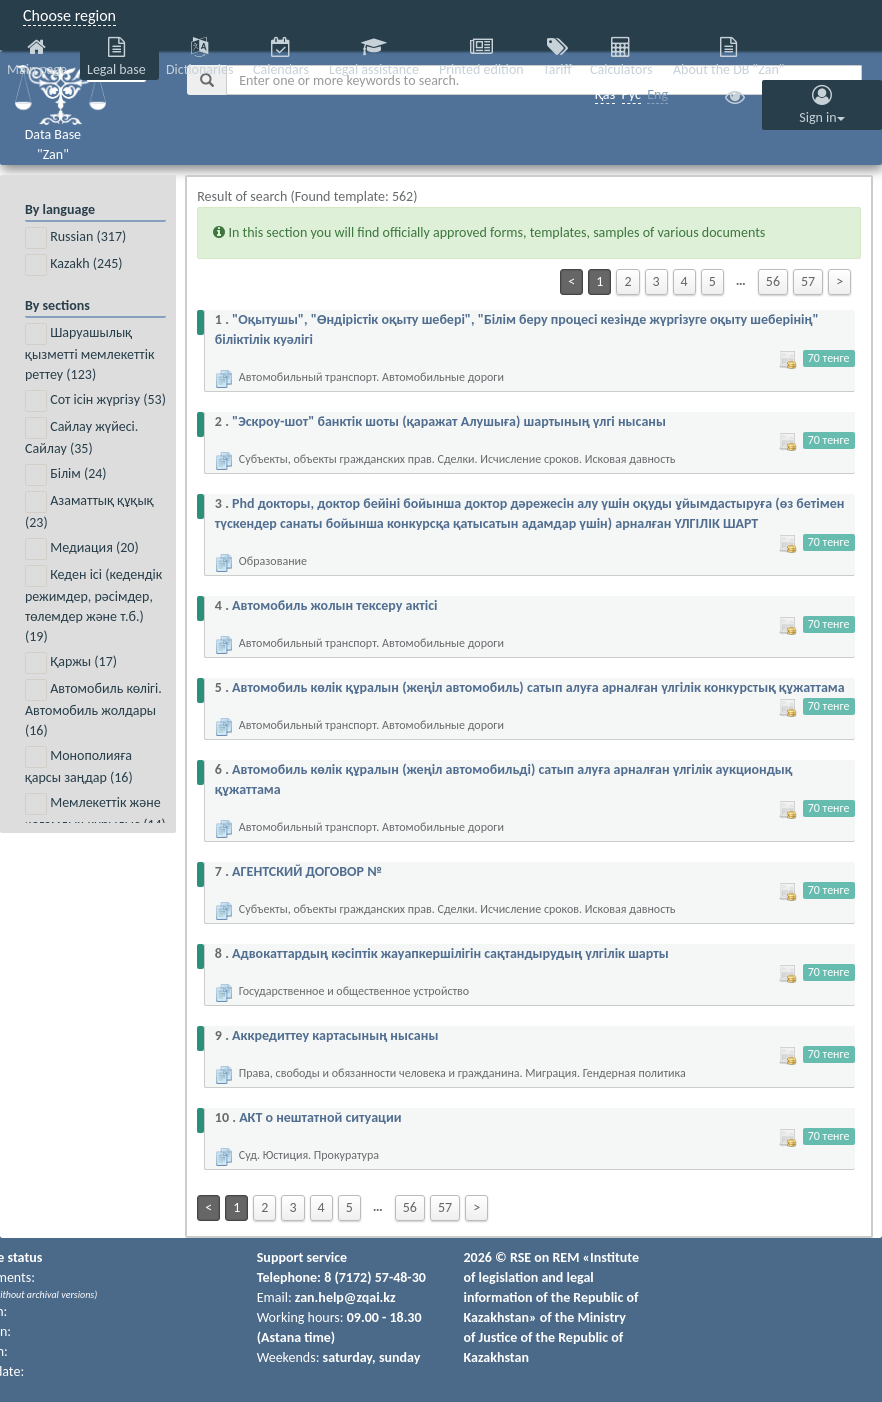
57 (808, 281)
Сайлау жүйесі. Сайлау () (81, 437)
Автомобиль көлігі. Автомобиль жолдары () (93, 709)
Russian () (75, 238)
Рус (631, 94)
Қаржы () (71, 663)
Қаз (605, 94)
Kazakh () (74, 265)
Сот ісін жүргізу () (95, 401)
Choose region (69, 15)
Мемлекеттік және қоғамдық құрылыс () (95, 813)
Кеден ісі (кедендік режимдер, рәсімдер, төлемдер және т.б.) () (93, 605)
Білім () (66, 475)
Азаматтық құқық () (89, 511)
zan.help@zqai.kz (345, 1297)
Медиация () (82, 549)
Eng (657, 94)
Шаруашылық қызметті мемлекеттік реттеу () (89, 353)
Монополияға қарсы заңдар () (79, 766)
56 (773, 281)
